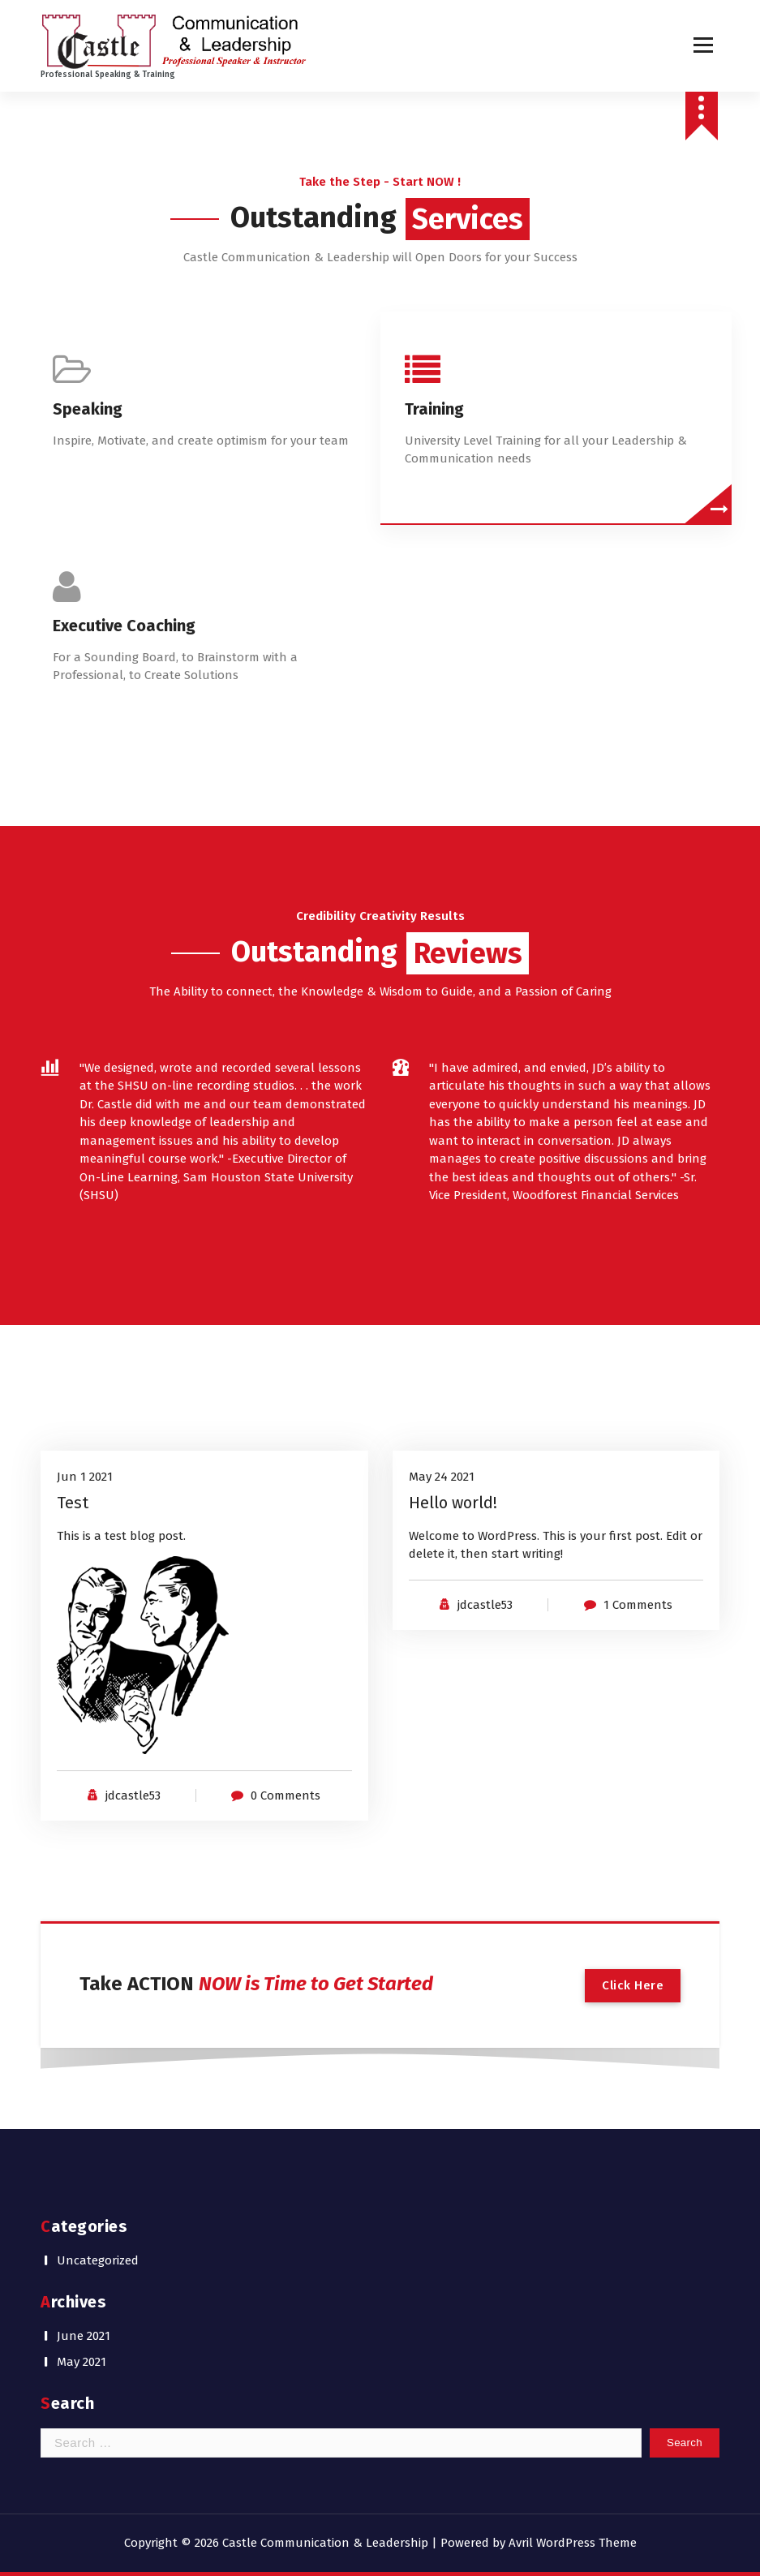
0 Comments (285, 1795)
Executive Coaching (124, 625)
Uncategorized (98, 2260)
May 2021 (81, 2362)
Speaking (87, 409)
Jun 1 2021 (85, 1476)
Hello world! (453, 1502)
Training (434, 409)
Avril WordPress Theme (573, 2542)
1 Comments (637, 1605)
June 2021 (83, 2336)
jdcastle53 (133, 1795)
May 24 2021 (441, 1476)
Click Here (632, 1985)
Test (72, 1502)
